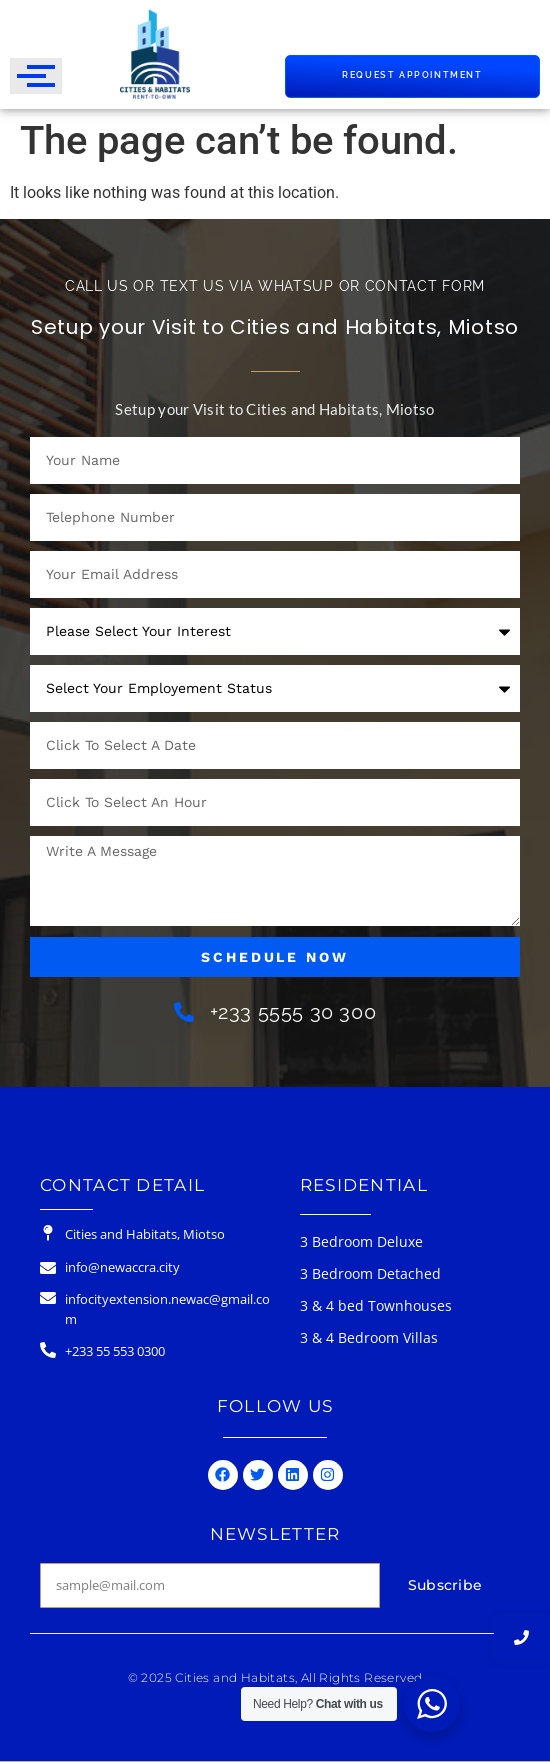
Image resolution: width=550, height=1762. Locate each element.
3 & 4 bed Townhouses (376, 1305)
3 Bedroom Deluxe (361, 1241)
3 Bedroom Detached (370, 1273)
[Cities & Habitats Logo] (155, 54)
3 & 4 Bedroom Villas (369, 1337)
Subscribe (445, 1585)
